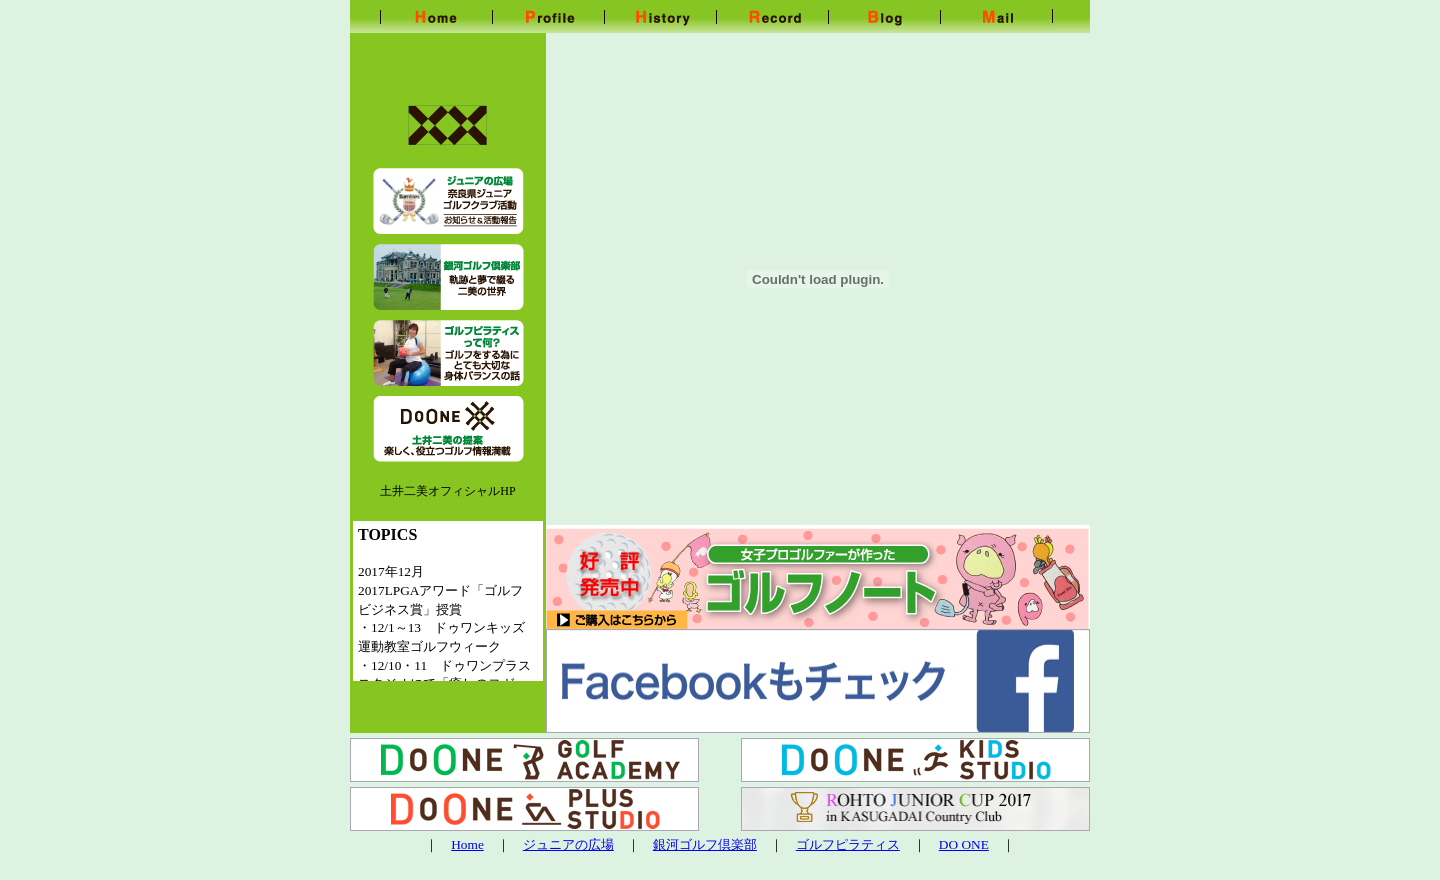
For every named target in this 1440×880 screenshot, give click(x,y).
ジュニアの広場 (568, 844)
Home (467, 844)
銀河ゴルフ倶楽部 (705, 844)
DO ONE (964, 844)
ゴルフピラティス (848, 844)
